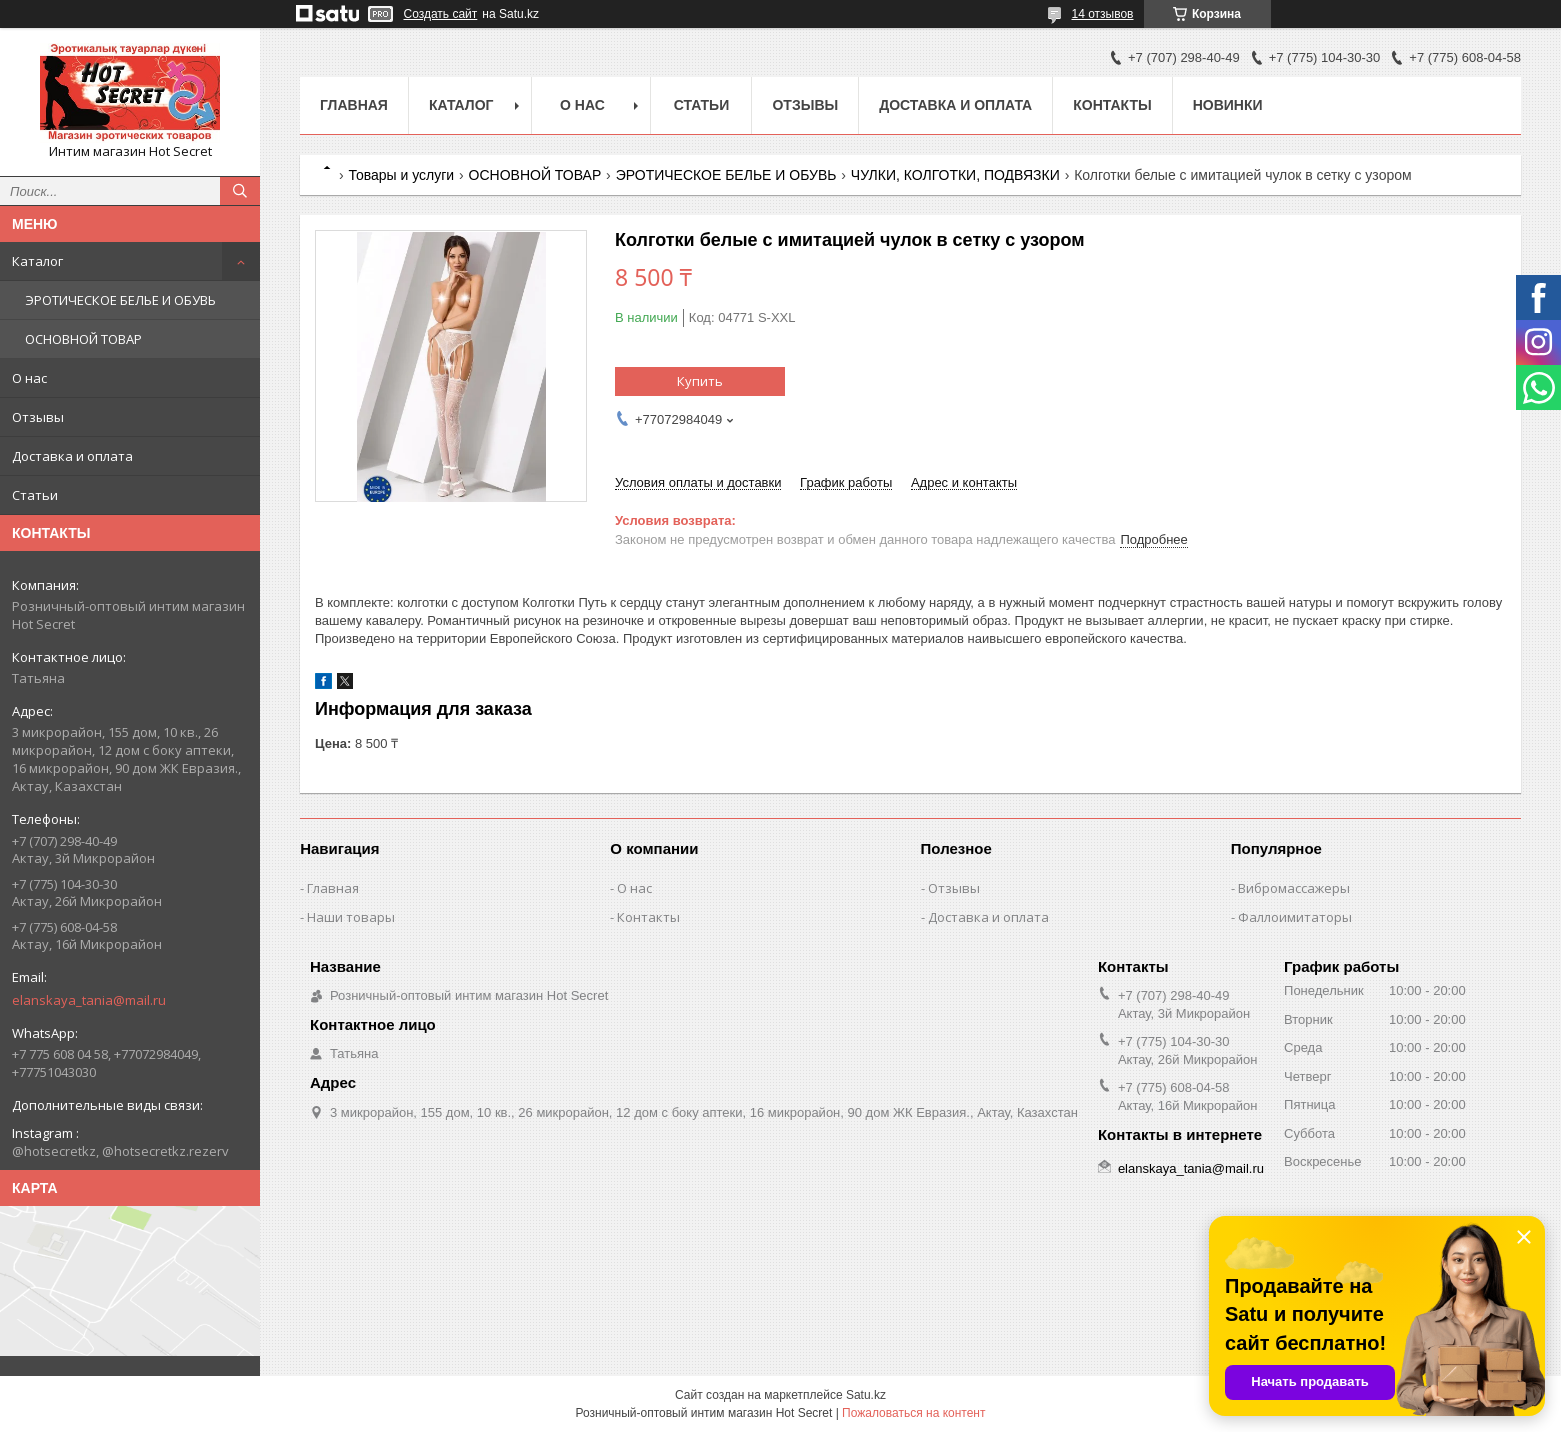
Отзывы (38, 417)
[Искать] (240, 191)
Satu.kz (866, 1395)
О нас (29, 378)
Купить (700, 381)
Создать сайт (441, 14)
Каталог (37, 261)
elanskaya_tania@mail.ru (89, 1000)
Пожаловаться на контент (913, 1413)
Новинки (1228, 105)
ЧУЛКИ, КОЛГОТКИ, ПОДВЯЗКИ (955, 175)
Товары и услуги (401, 175)
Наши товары (351, 917)
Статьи (35, 495)
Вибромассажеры (1294, 888)
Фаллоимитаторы (1295, 917)
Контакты (1112, 105)
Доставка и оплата (72, 456)
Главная (354, 105)
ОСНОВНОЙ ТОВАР (83, 339)
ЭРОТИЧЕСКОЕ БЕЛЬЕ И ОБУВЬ (120, 300)
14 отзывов (1102, 14)
